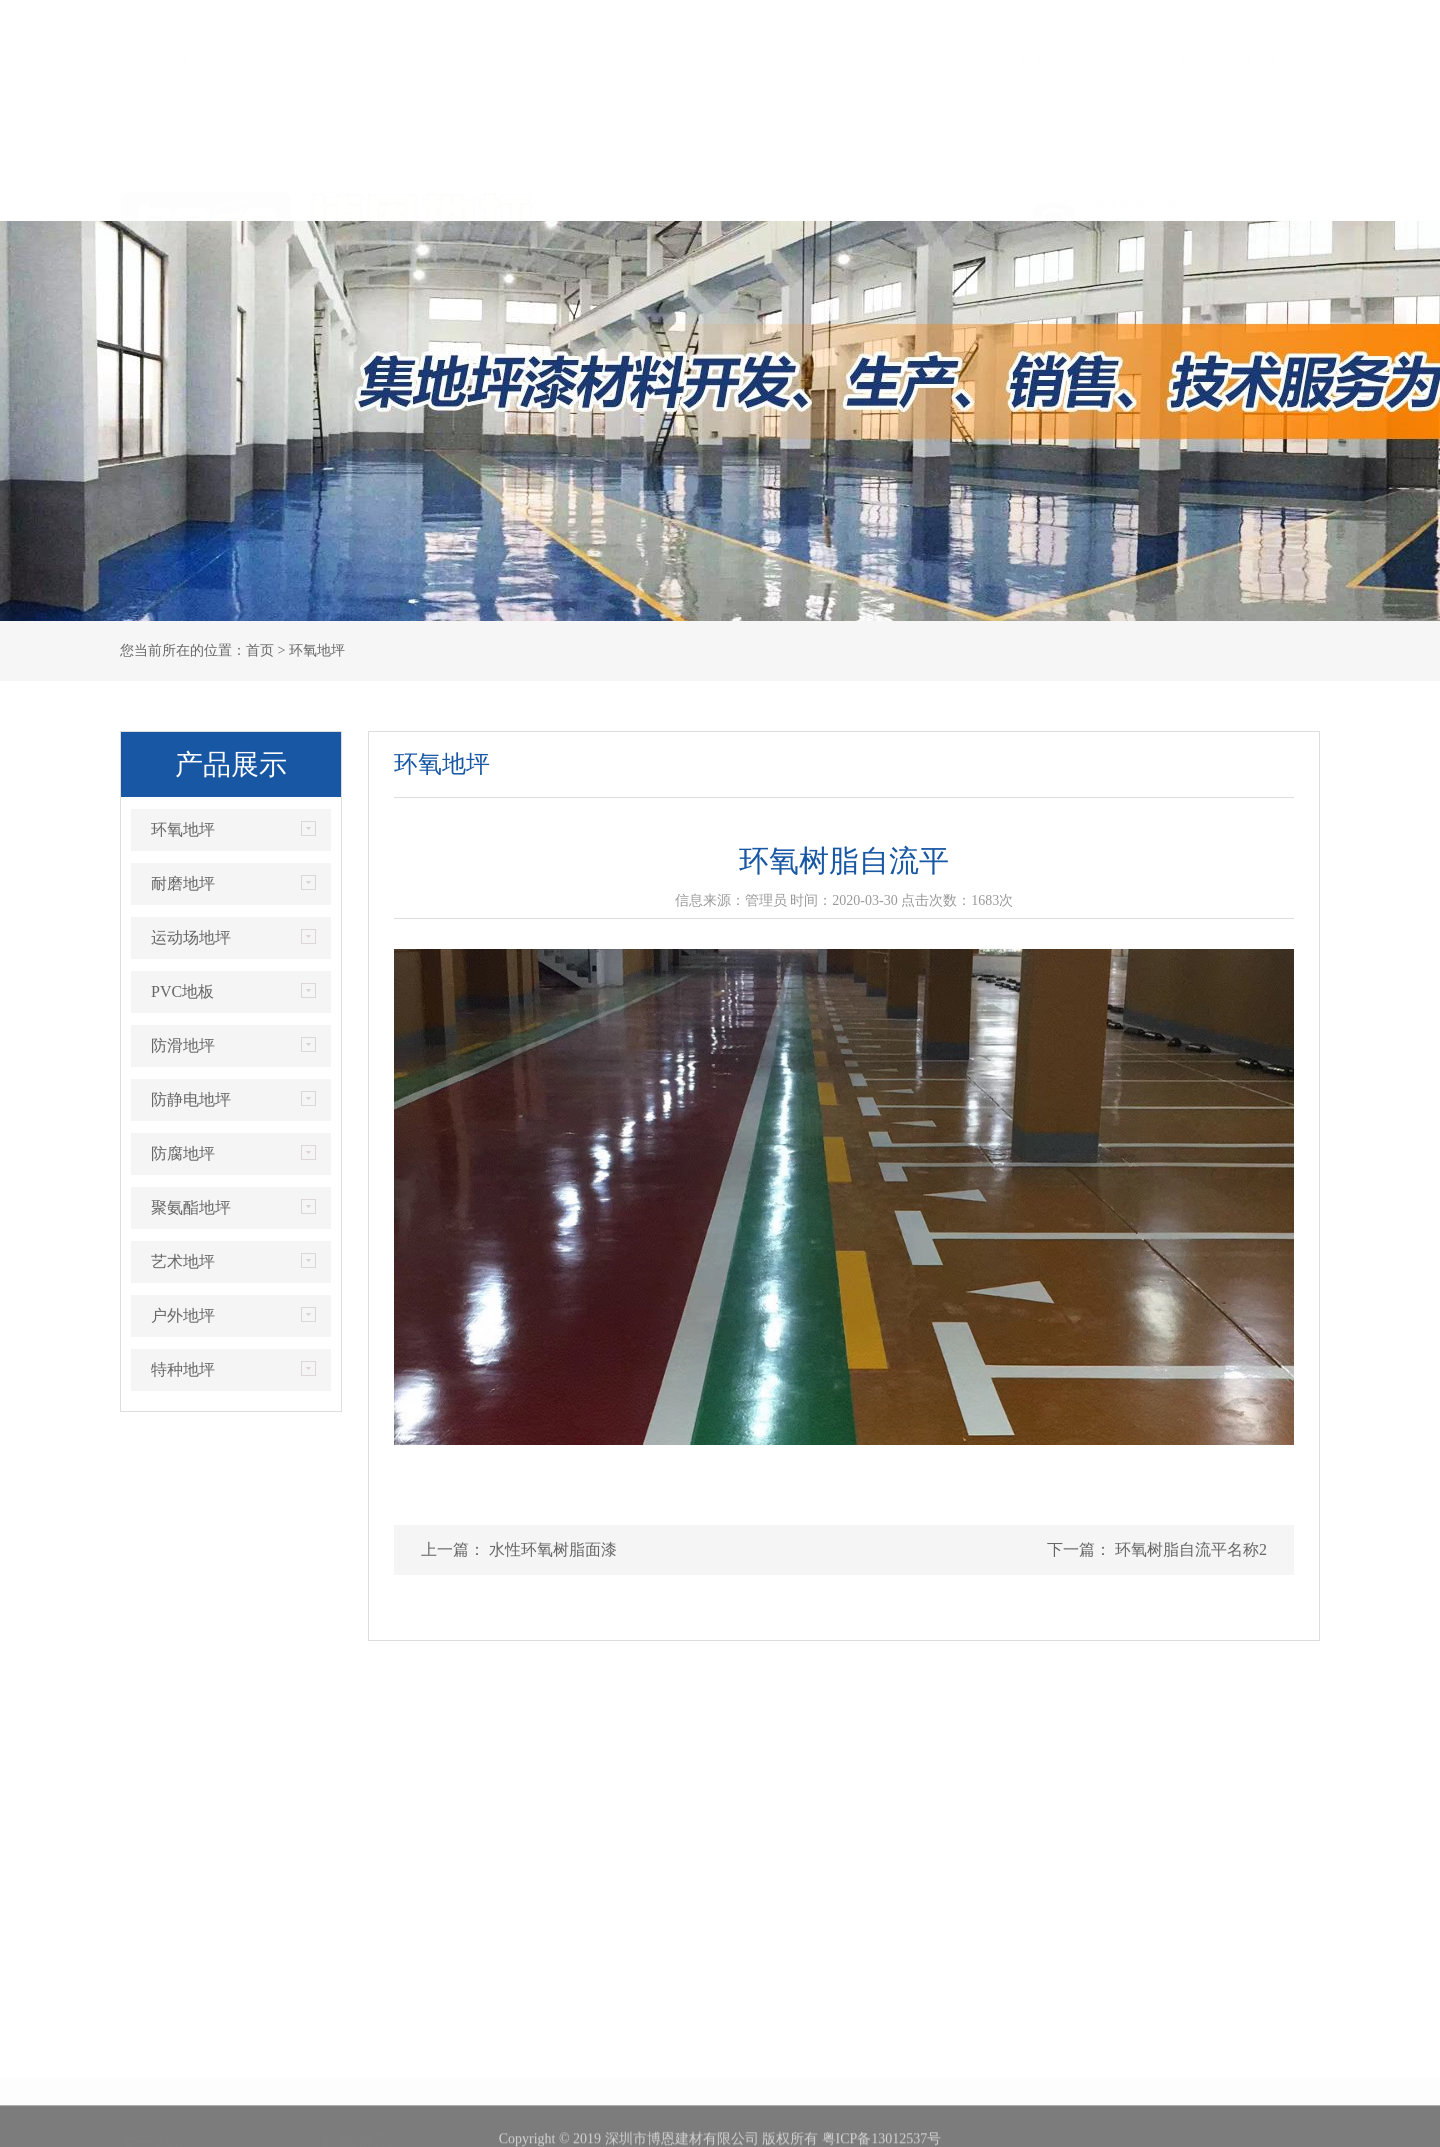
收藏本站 (1032, 19)
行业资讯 (348, 2051)
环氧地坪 (183, 829)
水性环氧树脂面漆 (551, 1549)
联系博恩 (1292, 19)
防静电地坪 (191, 1099)
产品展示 (645, 190)
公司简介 (148, 2021)
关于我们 (1205, 19)
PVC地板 (182, 991)
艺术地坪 (183, 1261)
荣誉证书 (495, 190)
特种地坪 (183, 1369)
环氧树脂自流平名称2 (1189, 1549)
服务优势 (945, 190)
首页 (195, 190)
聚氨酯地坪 (191, 1207)
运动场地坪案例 (569, 2081)
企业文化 (148, 2081)
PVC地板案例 (561, 2111)
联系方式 (148, 2111)
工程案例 (795, 190)
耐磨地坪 (183, 883)
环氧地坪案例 (562, 2021)
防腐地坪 (183, 1153)
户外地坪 (183, 1315)
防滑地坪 (183, 1045)
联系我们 (1245, 190)
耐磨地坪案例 (562, 2051)
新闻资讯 (1095, 190)
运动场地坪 (191, 937)
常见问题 (348, 2081)
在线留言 (1118, 19)
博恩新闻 (348, 2021)
